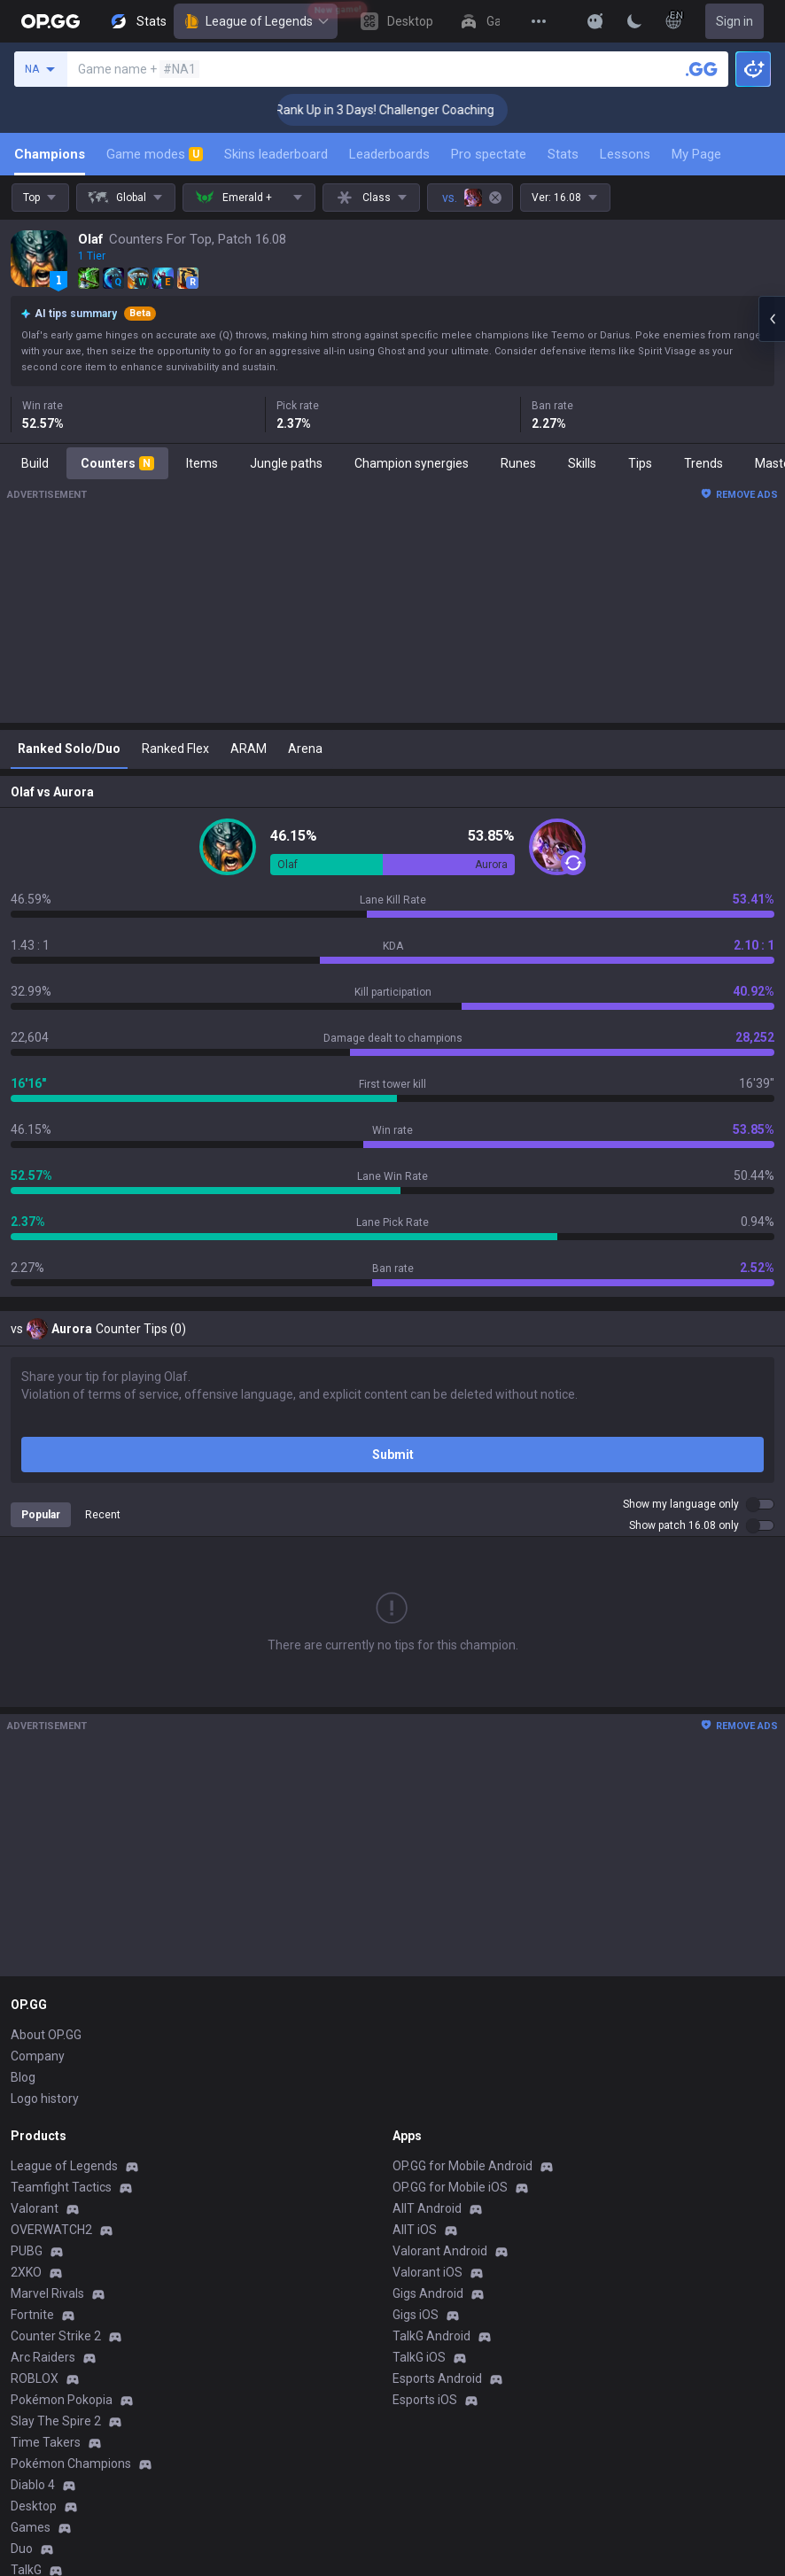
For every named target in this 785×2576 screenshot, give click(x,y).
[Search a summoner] (701, 69)
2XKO (26, 2272)
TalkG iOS (419, 2357)
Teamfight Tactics (61, 2187)
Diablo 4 (33, 2485)
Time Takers (46, 2442)
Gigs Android (427, 2293)
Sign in (734, 21)
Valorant (34, 2208)
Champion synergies (411, 463)
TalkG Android (431, 2336)
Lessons (625, 154)
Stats (563, 154)
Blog (23, 2077)
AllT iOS (414, 2230)
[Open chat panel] (771, 319)
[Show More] (595, 21)
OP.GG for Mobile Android (462, 2166)
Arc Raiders (43, 2357)
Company (38, 2056)
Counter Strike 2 (56, 2336)
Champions (49, 154)
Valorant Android (439, 2251)
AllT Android (427, 2208)
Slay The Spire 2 (56, 2421)
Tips (640, 463)
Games (31, 2527)
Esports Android (437, 2378)
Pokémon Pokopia (62, 2400)
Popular (40, 1515)
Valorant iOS (427, 2272)
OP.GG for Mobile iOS (450, 2187)
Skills (582, 463)
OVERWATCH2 (51, 2230)
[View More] (538, 21)
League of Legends (255, 21)
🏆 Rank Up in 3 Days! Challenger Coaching (404, 110)
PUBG (27, 2251)
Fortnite (32, 2315)
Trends (703, 463)
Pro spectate (488, 154)
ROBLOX (34, 2378)
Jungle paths (286, 463)
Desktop (34, 2506)
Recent (102, 1515)
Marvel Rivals (47, 2293)
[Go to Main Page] (50, 21)
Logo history (45, 2098)
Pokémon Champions (71, 2463)
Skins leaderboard (276, 154)
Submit (393, 1454)
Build (35, 463)
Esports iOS (424, 2400)
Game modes (154, 154)
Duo (22, 2548)
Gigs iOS (415, 2315)
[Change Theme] (634, 21)
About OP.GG (46, 2035)
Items (202, 463)
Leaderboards (389, 154)
